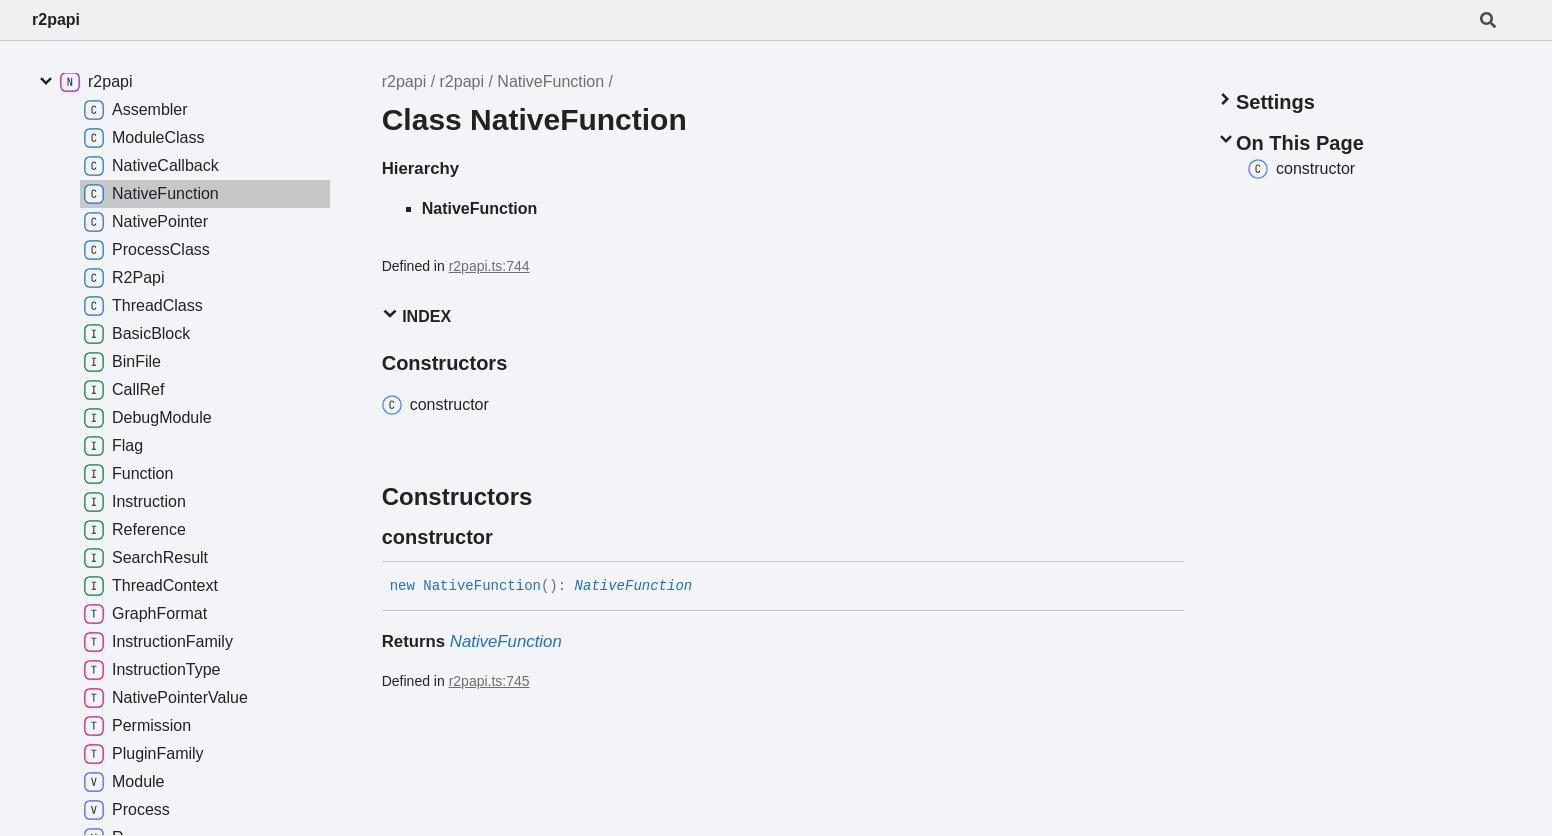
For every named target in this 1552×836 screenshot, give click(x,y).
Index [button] (416, 315)
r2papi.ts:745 (489, 681)
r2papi (56, 19)
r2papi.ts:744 (489, 266)
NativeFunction (550, 81)
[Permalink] (511, 537)
